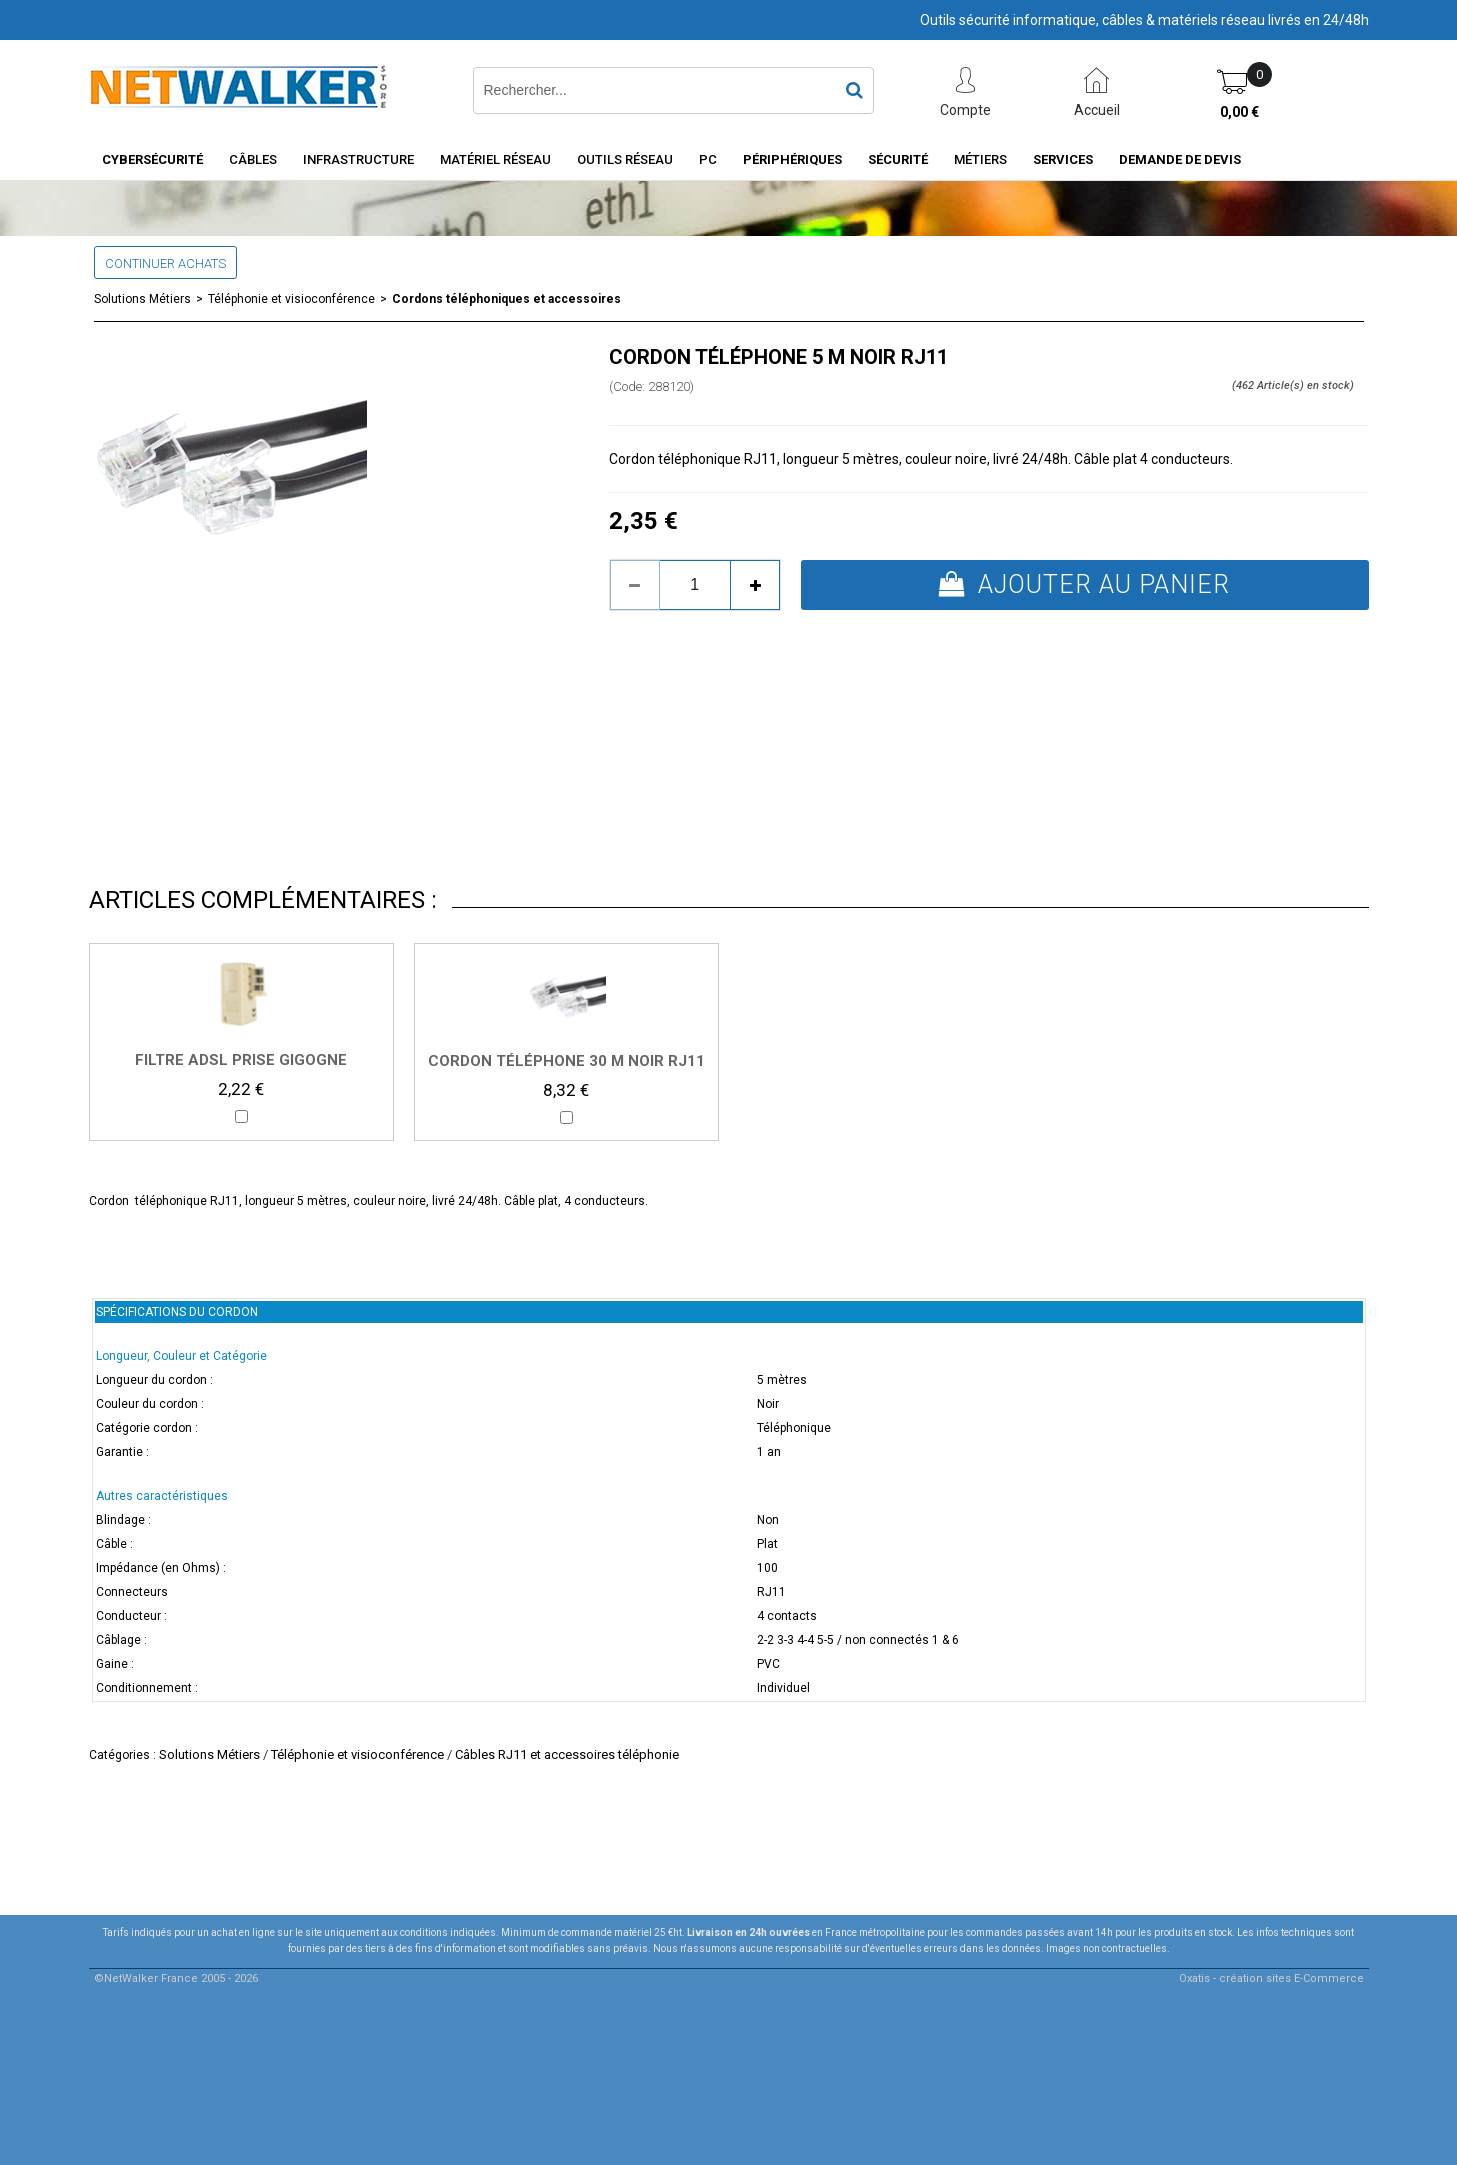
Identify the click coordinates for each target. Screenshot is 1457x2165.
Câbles (253, 159)
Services (1063, 159)
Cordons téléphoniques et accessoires (506, 299)
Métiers (980, 159)
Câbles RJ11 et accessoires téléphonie (567, 1754)
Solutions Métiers (142, 299)
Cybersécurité (152, 159)
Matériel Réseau (495, 159)
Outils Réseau (625, 159)
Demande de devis (1180, 159)
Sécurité (898, 159)
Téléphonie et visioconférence (291, 299)
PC (708, 159)
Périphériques (792, 159)
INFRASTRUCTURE (358, 159)
